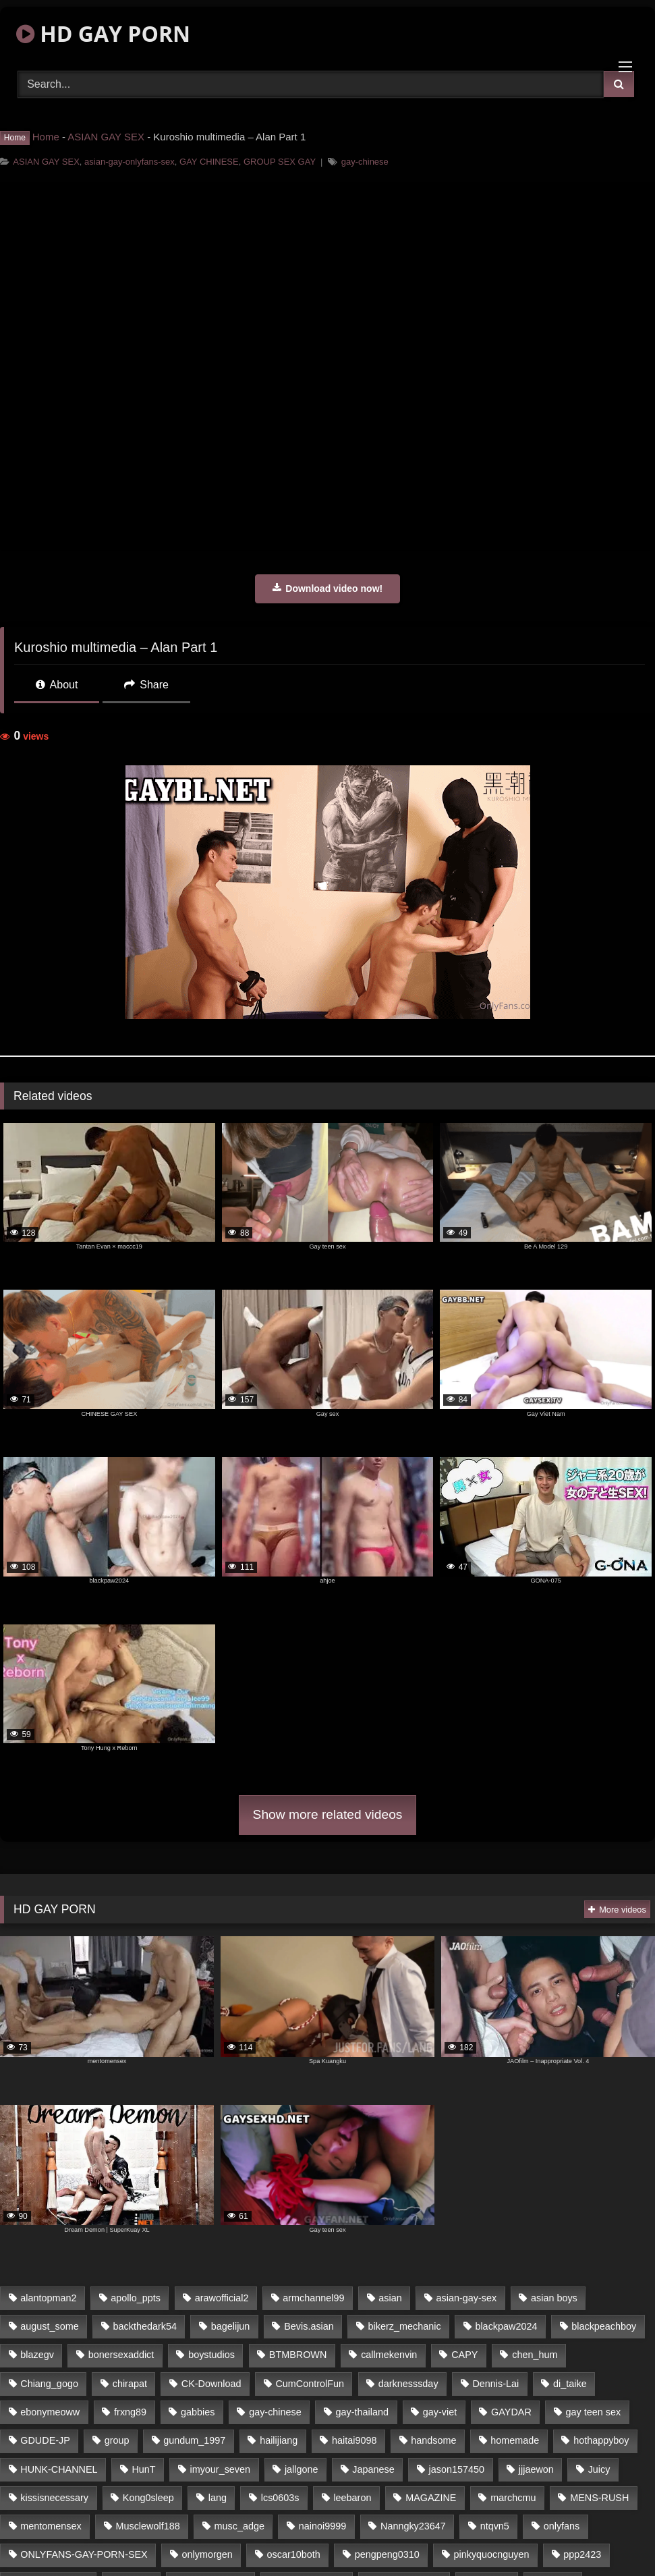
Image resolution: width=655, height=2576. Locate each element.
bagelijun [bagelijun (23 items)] (230, 2326)
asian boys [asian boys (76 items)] (554, 2298)
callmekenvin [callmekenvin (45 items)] (389, 2354)
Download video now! (327, 588)
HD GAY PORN (103, 33)
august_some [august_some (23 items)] (49, 2326)
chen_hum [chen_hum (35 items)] (534, 2354)
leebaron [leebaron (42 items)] (352, 2497)
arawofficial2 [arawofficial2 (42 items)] (222, 2298)
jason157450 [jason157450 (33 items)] (456, 2469)
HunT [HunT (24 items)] (143, 2469)
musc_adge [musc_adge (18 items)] (239, 2526)
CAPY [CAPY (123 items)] (464, 2354)
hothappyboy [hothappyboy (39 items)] (601, 2440)
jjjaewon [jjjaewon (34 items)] (536, 2469)
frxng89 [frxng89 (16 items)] (130, 2412)
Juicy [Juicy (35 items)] (599, 2469)
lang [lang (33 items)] (217, 2497)
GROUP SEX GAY (280, 162)
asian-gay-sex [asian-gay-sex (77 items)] (466, 2298)
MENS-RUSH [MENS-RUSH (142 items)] (599, 2497)
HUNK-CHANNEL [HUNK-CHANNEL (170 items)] (58, 2469)
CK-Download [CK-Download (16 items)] (211, 2383)
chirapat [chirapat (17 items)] (130, 2383)
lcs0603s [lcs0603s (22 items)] (280, 2497)
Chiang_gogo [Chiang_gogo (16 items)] (49, 2383)
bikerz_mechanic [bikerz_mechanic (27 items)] (404, 2326)
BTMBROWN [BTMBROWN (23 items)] (298, 2354)
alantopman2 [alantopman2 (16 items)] (48, 2298)
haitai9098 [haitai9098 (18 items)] (354, 2440)
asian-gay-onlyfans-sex (129, 162)
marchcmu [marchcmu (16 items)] (513, 2497)
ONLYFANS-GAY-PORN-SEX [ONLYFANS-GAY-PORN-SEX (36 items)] (83, 2554)
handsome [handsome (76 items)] (433, 2440)
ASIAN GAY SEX (105, 136)
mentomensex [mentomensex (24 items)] (50, 2526)
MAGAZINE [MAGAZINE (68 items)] (430, 2497)
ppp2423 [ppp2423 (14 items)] (582, 2554)
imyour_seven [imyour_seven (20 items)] (220, 2469)
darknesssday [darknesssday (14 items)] (408, 2383)
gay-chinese (365, 162)
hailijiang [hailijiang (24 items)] (278, 2440)
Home (45, 136)
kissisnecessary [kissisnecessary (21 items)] (54, 2497)
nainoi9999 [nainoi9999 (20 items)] (322, 2526)
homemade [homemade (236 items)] (514, 2440)
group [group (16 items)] (117, 2440)
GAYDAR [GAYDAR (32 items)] (511, 2412)
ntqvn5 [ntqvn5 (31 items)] (494, 2526)
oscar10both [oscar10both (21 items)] (293, 2554)
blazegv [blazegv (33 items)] (37, 2354)
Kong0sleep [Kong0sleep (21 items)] (148, 2497)
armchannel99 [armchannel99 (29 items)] (313, 2298)
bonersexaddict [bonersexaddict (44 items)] (121, 2354)
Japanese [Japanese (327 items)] (373, 2469)
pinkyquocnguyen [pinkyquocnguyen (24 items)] (492, 2554)
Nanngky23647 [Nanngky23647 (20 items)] (413, 2526)
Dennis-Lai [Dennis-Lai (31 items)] (495, 2383)
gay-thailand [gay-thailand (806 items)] (362, 2412)
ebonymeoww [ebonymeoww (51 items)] (50, 2412)
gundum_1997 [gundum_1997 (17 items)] (194, 2440)
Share (146, 684)
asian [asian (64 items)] (389, 2298)
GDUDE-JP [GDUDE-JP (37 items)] (45, 2440)
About (57, 684)
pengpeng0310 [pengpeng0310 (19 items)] (387, 2554)
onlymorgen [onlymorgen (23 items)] (207, 2554)
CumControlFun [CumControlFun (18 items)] (309, 2383)
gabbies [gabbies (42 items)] (198, 2412)
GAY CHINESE (209, 162)
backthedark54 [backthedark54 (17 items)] (145, 2326)
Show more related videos (328, 1814)
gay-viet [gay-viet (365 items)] (440, 2412)
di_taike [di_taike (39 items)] (570, 2383)
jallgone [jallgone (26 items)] (301, 2469)
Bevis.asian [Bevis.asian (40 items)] (309, 2326)
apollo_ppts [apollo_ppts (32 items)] (136, 2298)
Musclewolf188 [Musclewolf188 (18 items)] (147, 2526)
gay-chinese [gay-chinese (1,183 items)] (275, 2412)
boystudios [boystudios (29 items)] (211, 2354)
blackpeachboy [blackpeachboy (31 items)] (603, 2326)
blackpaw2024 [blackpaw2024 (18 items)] (506, 2326)
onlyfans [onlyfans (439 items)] (562, 2526)
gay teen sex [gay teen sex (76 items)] (593, 2412)
